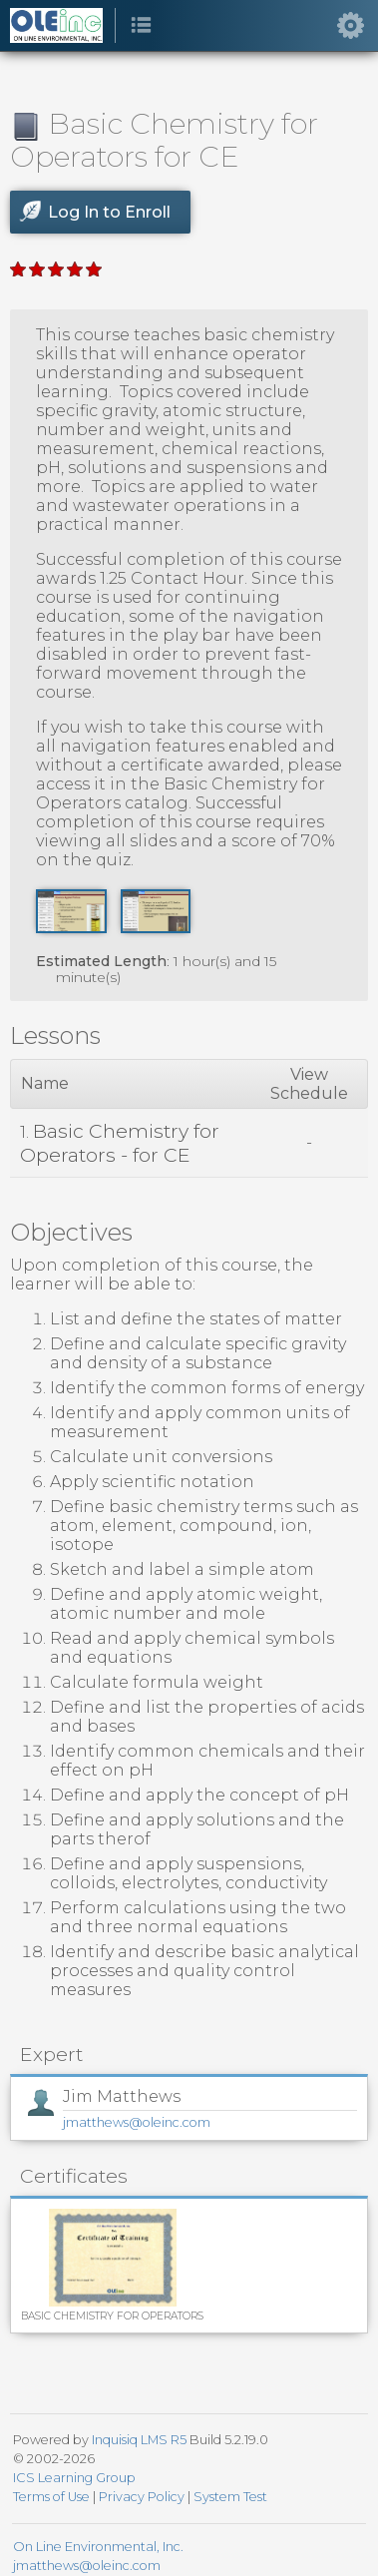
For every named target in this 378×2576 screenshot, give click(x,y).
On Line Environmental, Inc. (98, 2546)
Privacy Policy (142, 2496)
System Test (230, 2496)
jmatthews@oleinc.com (136, 2122)
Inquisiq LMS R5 (139, 2439)
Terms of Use (51, 2496)
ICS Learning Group (74, 2477)
